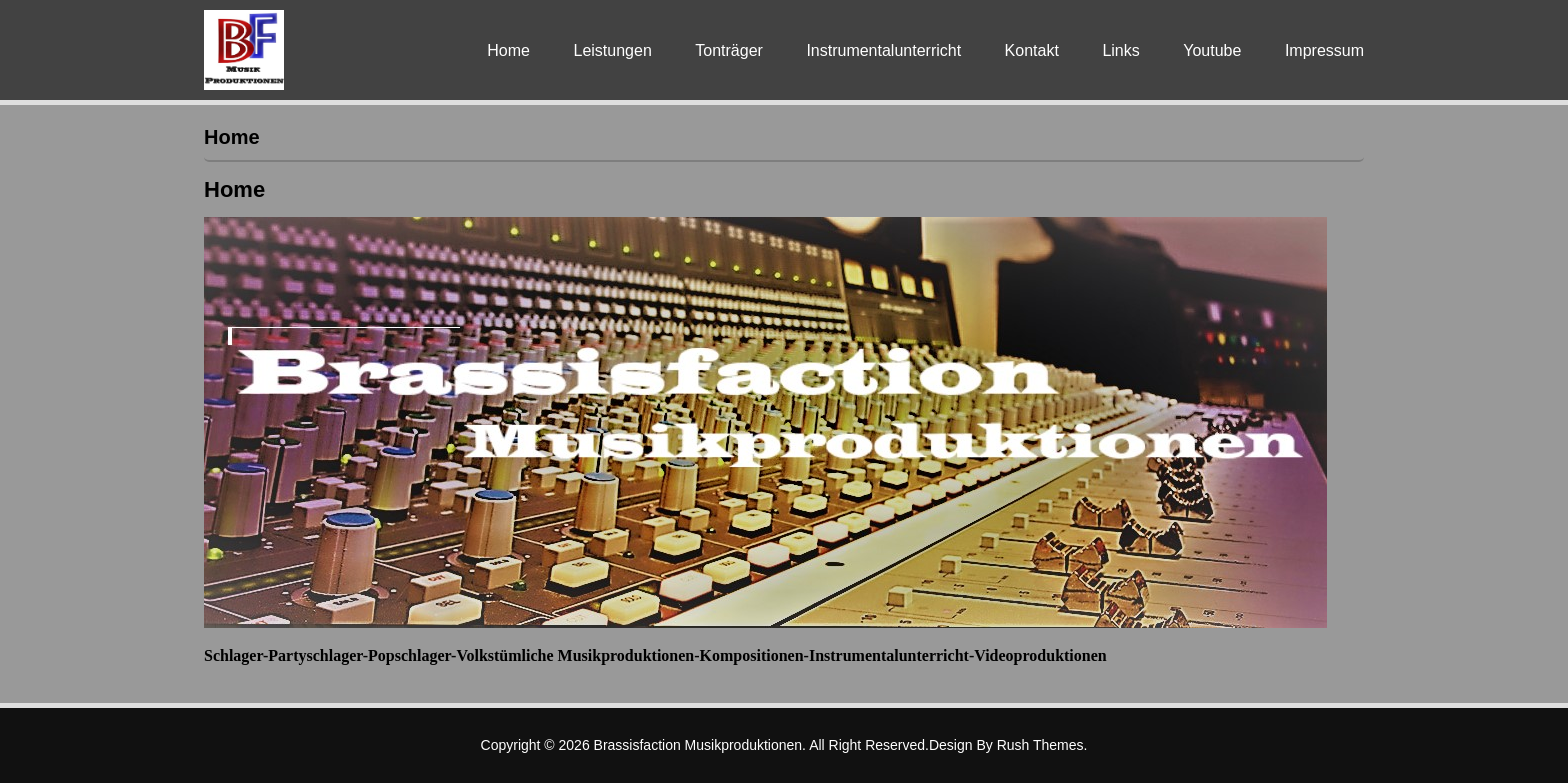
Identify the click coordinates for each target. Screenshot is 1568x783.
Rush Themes (1040, 745)
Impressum (1324, 50)
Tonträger (729, 50)
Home (508, 50)
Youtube (1212, 50)
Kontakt (1032, 50)
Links (1120, 50)
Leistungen (612, 50)
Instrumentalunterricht (883, 50)
